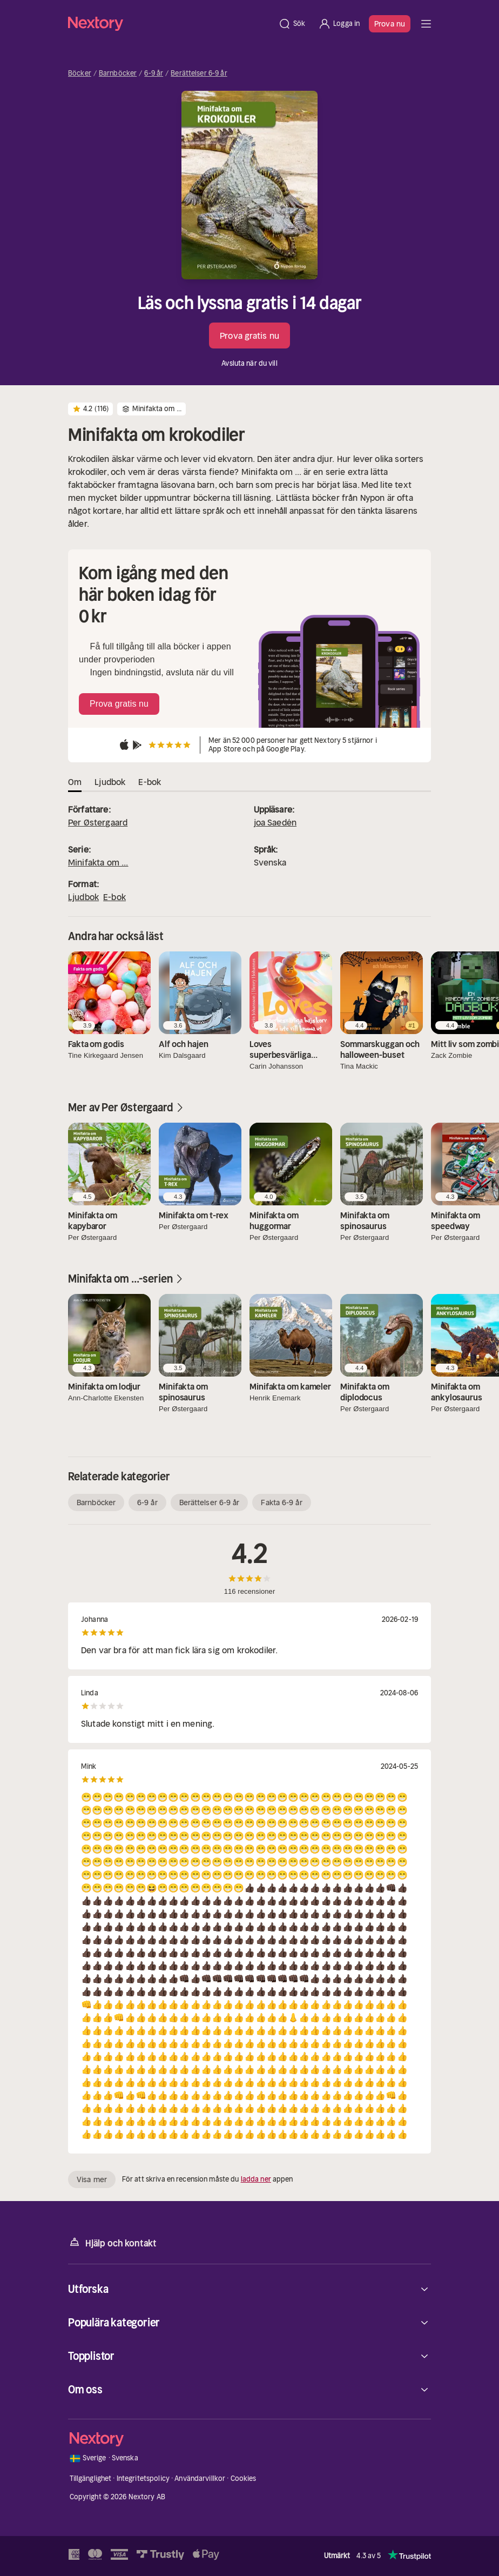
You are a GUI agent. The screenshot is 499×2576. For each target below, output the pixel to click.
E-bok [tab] (149, 781)
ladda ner (256, 2179)
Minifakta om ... (98, 862)
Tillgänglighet (91, 2478)
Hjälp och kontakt (112, 2242)
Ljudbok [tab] (110, 781)
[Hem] (170, 23)
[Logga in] (339, 24)
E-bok (114, 896)
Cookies (244, 2478)
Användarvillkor (199, 2478)
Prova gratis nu (249, 335)
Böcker (79, 73)
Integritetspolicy (143, 2478)
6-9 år (153, 73)
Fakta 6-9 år (281, 1502)
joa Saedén (275, 822)
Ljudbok (83, 896)
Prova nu (389, 24)
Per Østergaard (97, 822)
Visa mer (92, 2179)
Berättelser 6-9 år (199, 73)
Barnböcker (118, 73)
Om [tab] (75, 781)
